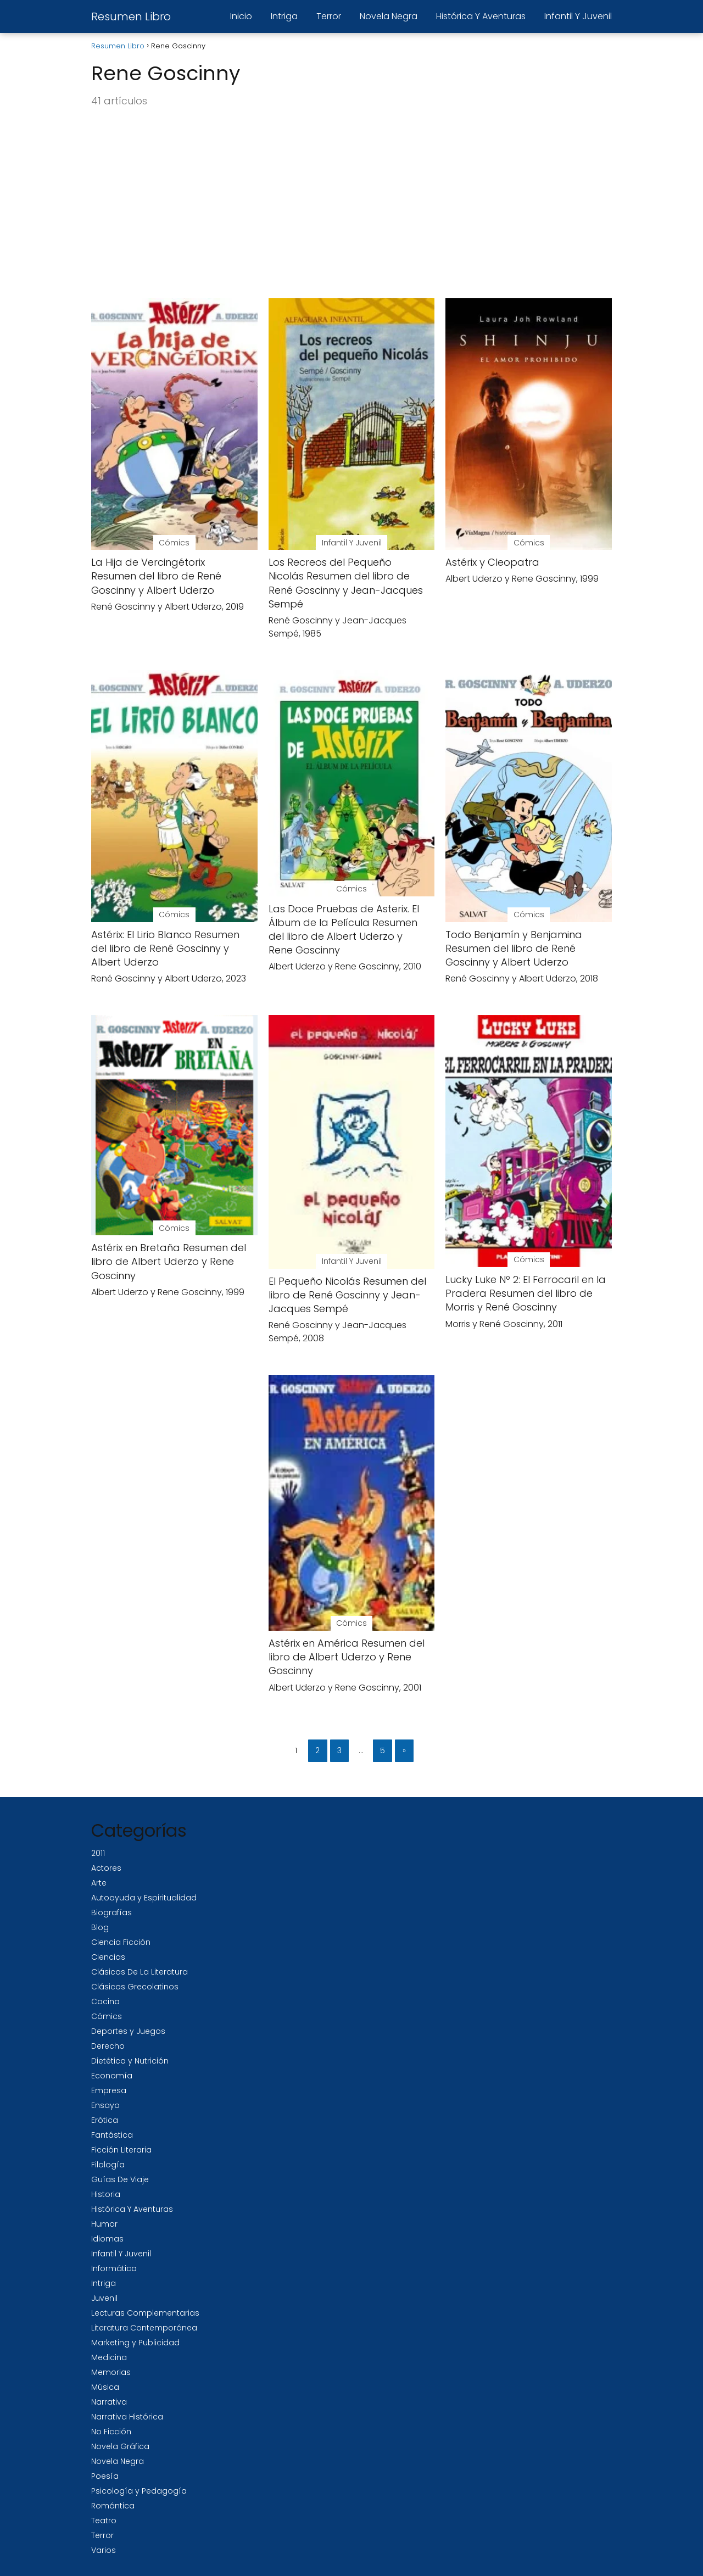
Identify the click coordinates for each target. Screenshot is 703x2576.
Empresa (108, 2090)
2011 (98, 1853)
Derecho (108, 2045)
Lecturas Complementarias (145, 2312)
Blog (100, 1927)
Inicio (241, 16)
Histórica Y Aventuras (481, 16)
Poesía (105, 2476)
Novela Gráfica (120, 2446)
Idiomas (107, 2238)
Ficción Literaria (121, 2149)
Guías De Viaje (120, 2179)
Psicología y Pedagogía (139, 2490)
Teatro (103, 2520)
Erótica (104, 2120)
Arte (99, 1882)
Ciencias (108, 1956)
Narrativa (109, 2401)
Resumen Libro (131, 16)
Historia (105, 2194)
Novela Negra (388, 16)
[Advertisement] (351, 204)
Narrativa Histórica (127, 2416)
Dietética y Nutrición (130, 2060)
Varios (103, 2550)
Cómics (106, 2016)
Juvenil (104, 2298)
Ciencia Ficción (120, 1942)
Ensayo (105, 2105)
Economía (111, 2075)
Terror (328, 16)
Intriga (284, 16)
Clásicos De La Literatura (139, 1971)
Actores (106, 1868)
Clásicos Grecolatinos (134, 1986)
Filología (108, 2164)
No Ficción (111, 2431)
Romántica (113, 2505)
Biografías (111, 1912)
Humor (104, 2223)
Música (105, 2387)
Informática (114, 2268)
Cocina (105, 2001)
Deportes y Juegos (128, 2031)
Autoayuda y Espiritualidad (144, 1897)
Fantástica (112, 2134)
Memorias (111, 2372)
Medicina (109, 2357)
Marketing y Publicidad (135, 2342)
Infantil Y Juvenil (578, 16)
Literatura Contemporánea (144, 2327)
